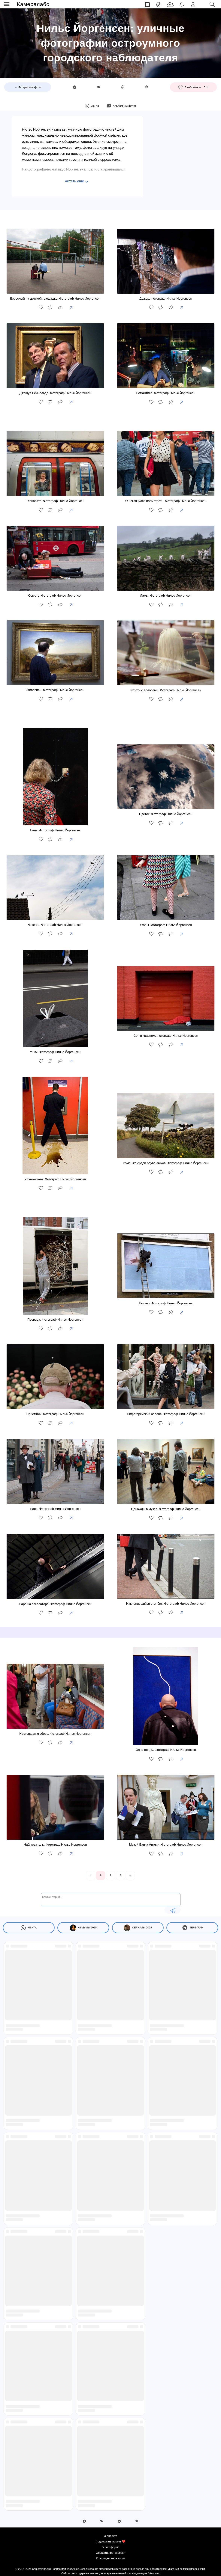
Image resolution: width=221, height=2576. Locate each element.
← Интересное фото (27, 87)
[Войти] (193, 4)
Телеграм (192, 1927)
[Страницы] (147, 4)
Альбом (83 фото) (121, 106)
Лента (92, 106)
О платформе (110, 2547)
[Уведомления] (182, 4)
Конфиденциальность (110, 2558)
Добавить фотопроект (110, 2552)
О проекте (110, 2535)
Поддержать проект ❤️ (110, 2541)
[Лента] (159, 4)
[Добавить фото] (170, 4)
